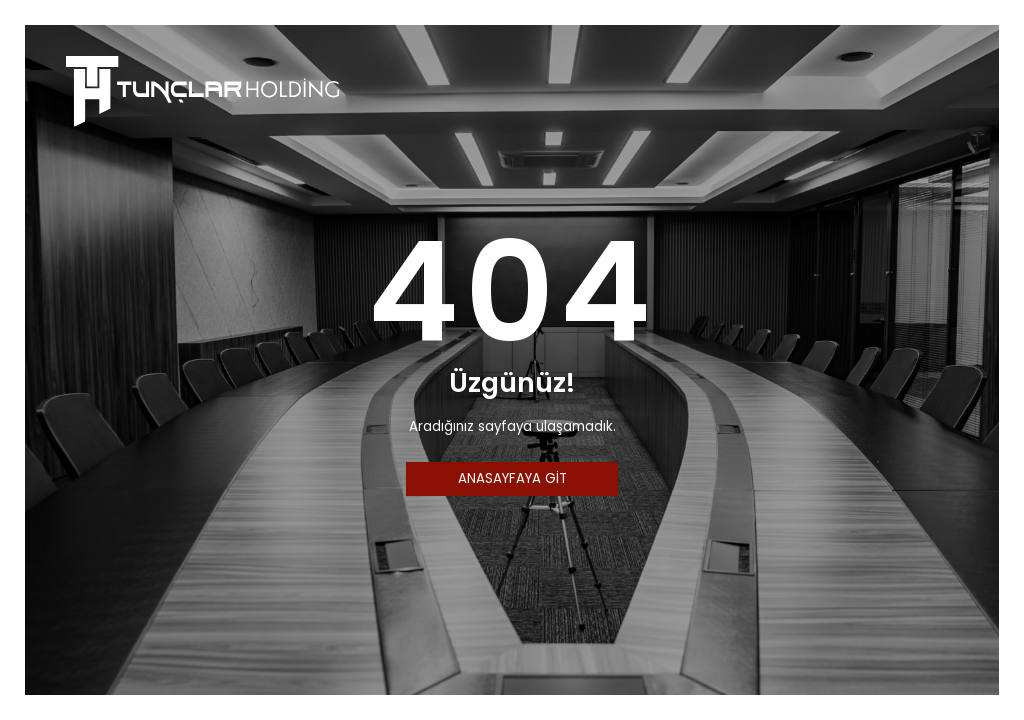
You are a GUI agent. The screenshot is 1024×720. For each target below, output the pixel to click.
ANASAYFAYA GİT (512, 478)
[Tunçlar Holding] (202, 89)
